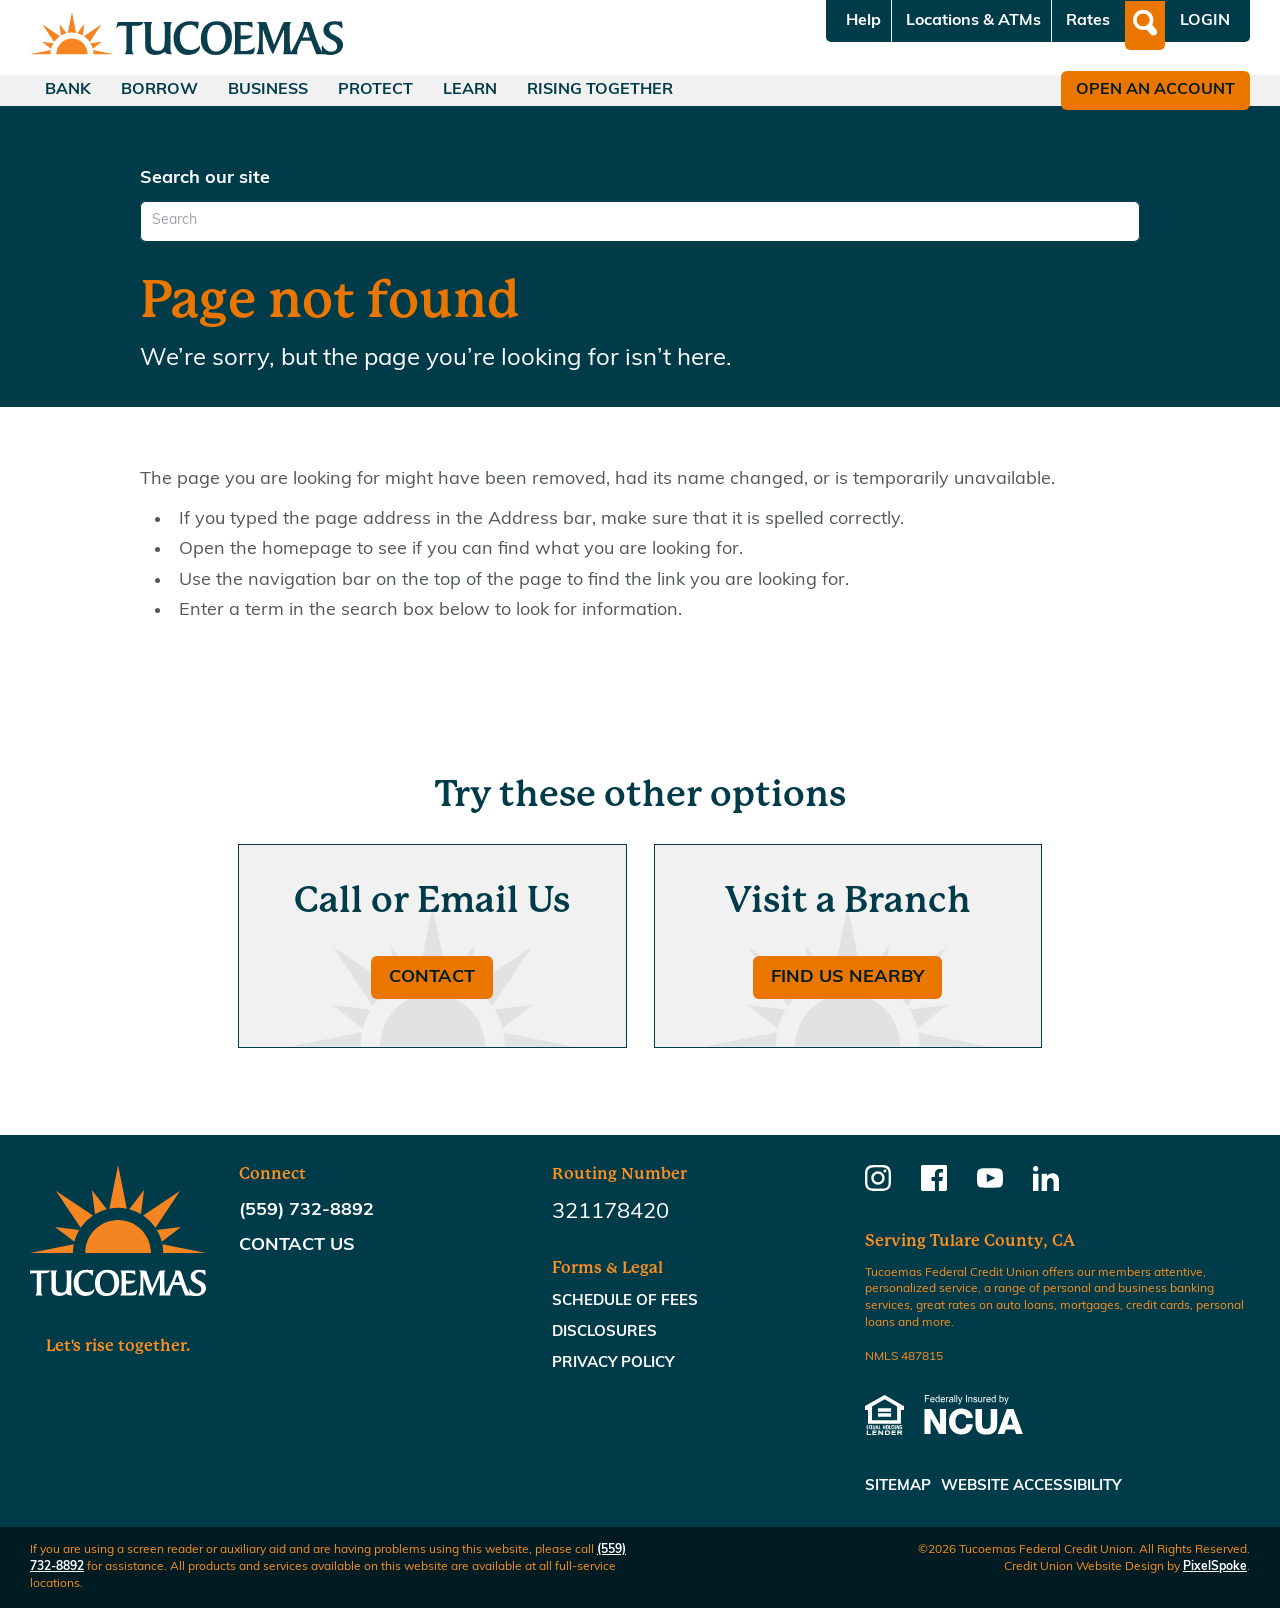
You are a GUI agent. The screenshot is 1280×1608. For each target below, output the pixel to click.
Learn (470, 90)
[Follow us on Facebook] (934, 1185)
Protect (375, 90)
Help (863, 21)
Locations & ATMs (973, 21)
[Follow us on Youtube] (990, 1185)
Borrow (159, 90)
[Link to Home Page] (186, 37)
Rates (1088, 21)
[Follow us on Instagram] (878, 1185)
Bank (68, 90)
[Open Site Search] (1145, 25)
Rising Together (600, 90)
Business (268, 90)
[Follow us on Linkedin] (1046, 1185)
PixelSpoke (1215, 1567)
